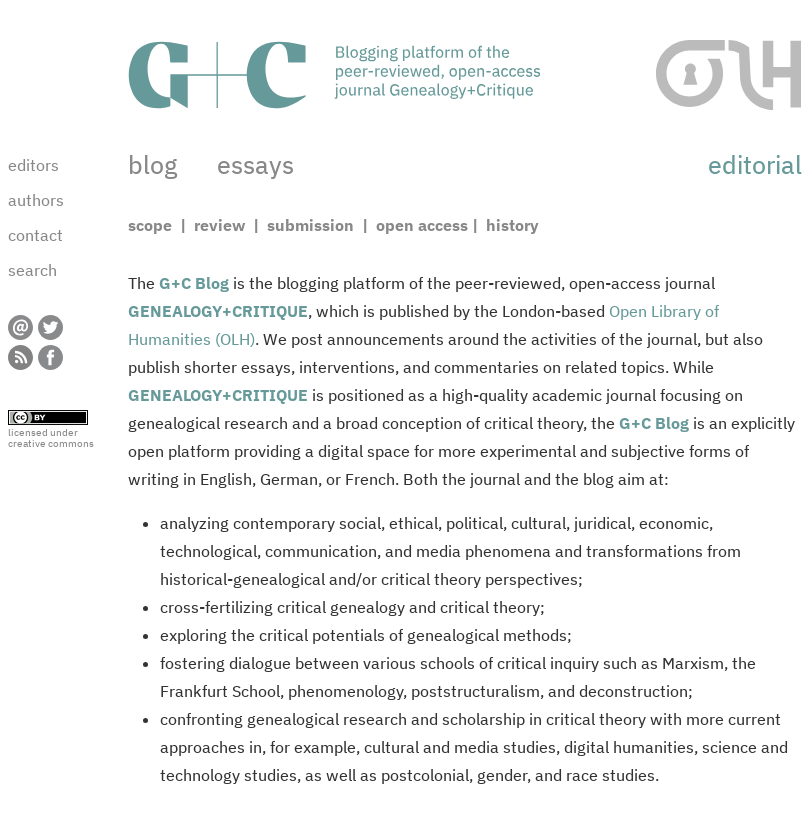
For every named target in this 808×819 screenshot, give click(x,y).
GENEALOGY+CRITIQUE (218, 311)
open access (420, 225)
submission (310, 225)
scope (152, 225)
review (219, 225)
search (32, 270)
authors (36, 200)
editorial (755, 164)
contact (35, 235)
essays (255, 164)
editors (33, 165)
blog (152, 164)
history (510, 225)
